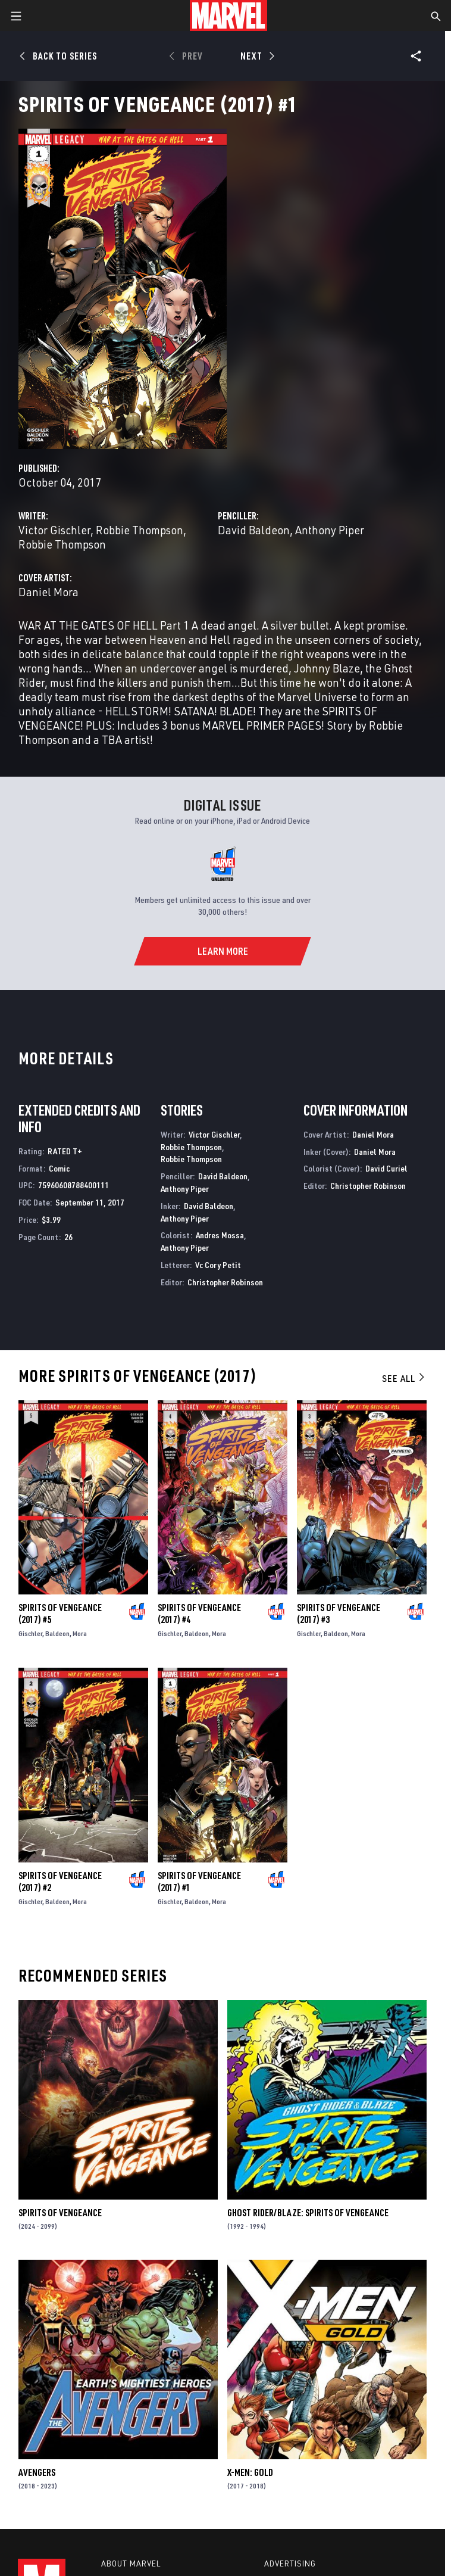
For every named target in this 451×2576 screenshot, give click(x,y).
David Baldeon (254, 530)
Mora (80, 1633)
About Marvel (131, 2563)
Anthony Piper (329, 530)
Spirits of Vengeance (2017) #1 (199, 1881)
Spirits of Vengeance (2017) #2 (60, 1881)
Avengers (36, 2472)
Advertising (290, 2563)
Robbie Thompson (139, 530)
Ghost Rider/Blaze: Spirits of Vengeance (308, 2213)
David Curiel (386, 1168)
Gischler (30, 1633)
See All (404, 1378)
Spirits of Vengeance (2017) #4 (199, 1613)
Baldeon (57, 1633)
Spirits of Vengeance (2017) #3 (338, 1613)
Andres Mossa (220, 1235)
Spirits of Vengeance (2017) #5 (60, 1613)
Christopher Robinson (225, 1282)
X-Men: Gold (250, 2472)
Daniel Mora (48, 592)
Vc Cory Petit (218, 1265)
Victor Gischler (54, 530)
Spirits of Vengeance (60, 2213)
